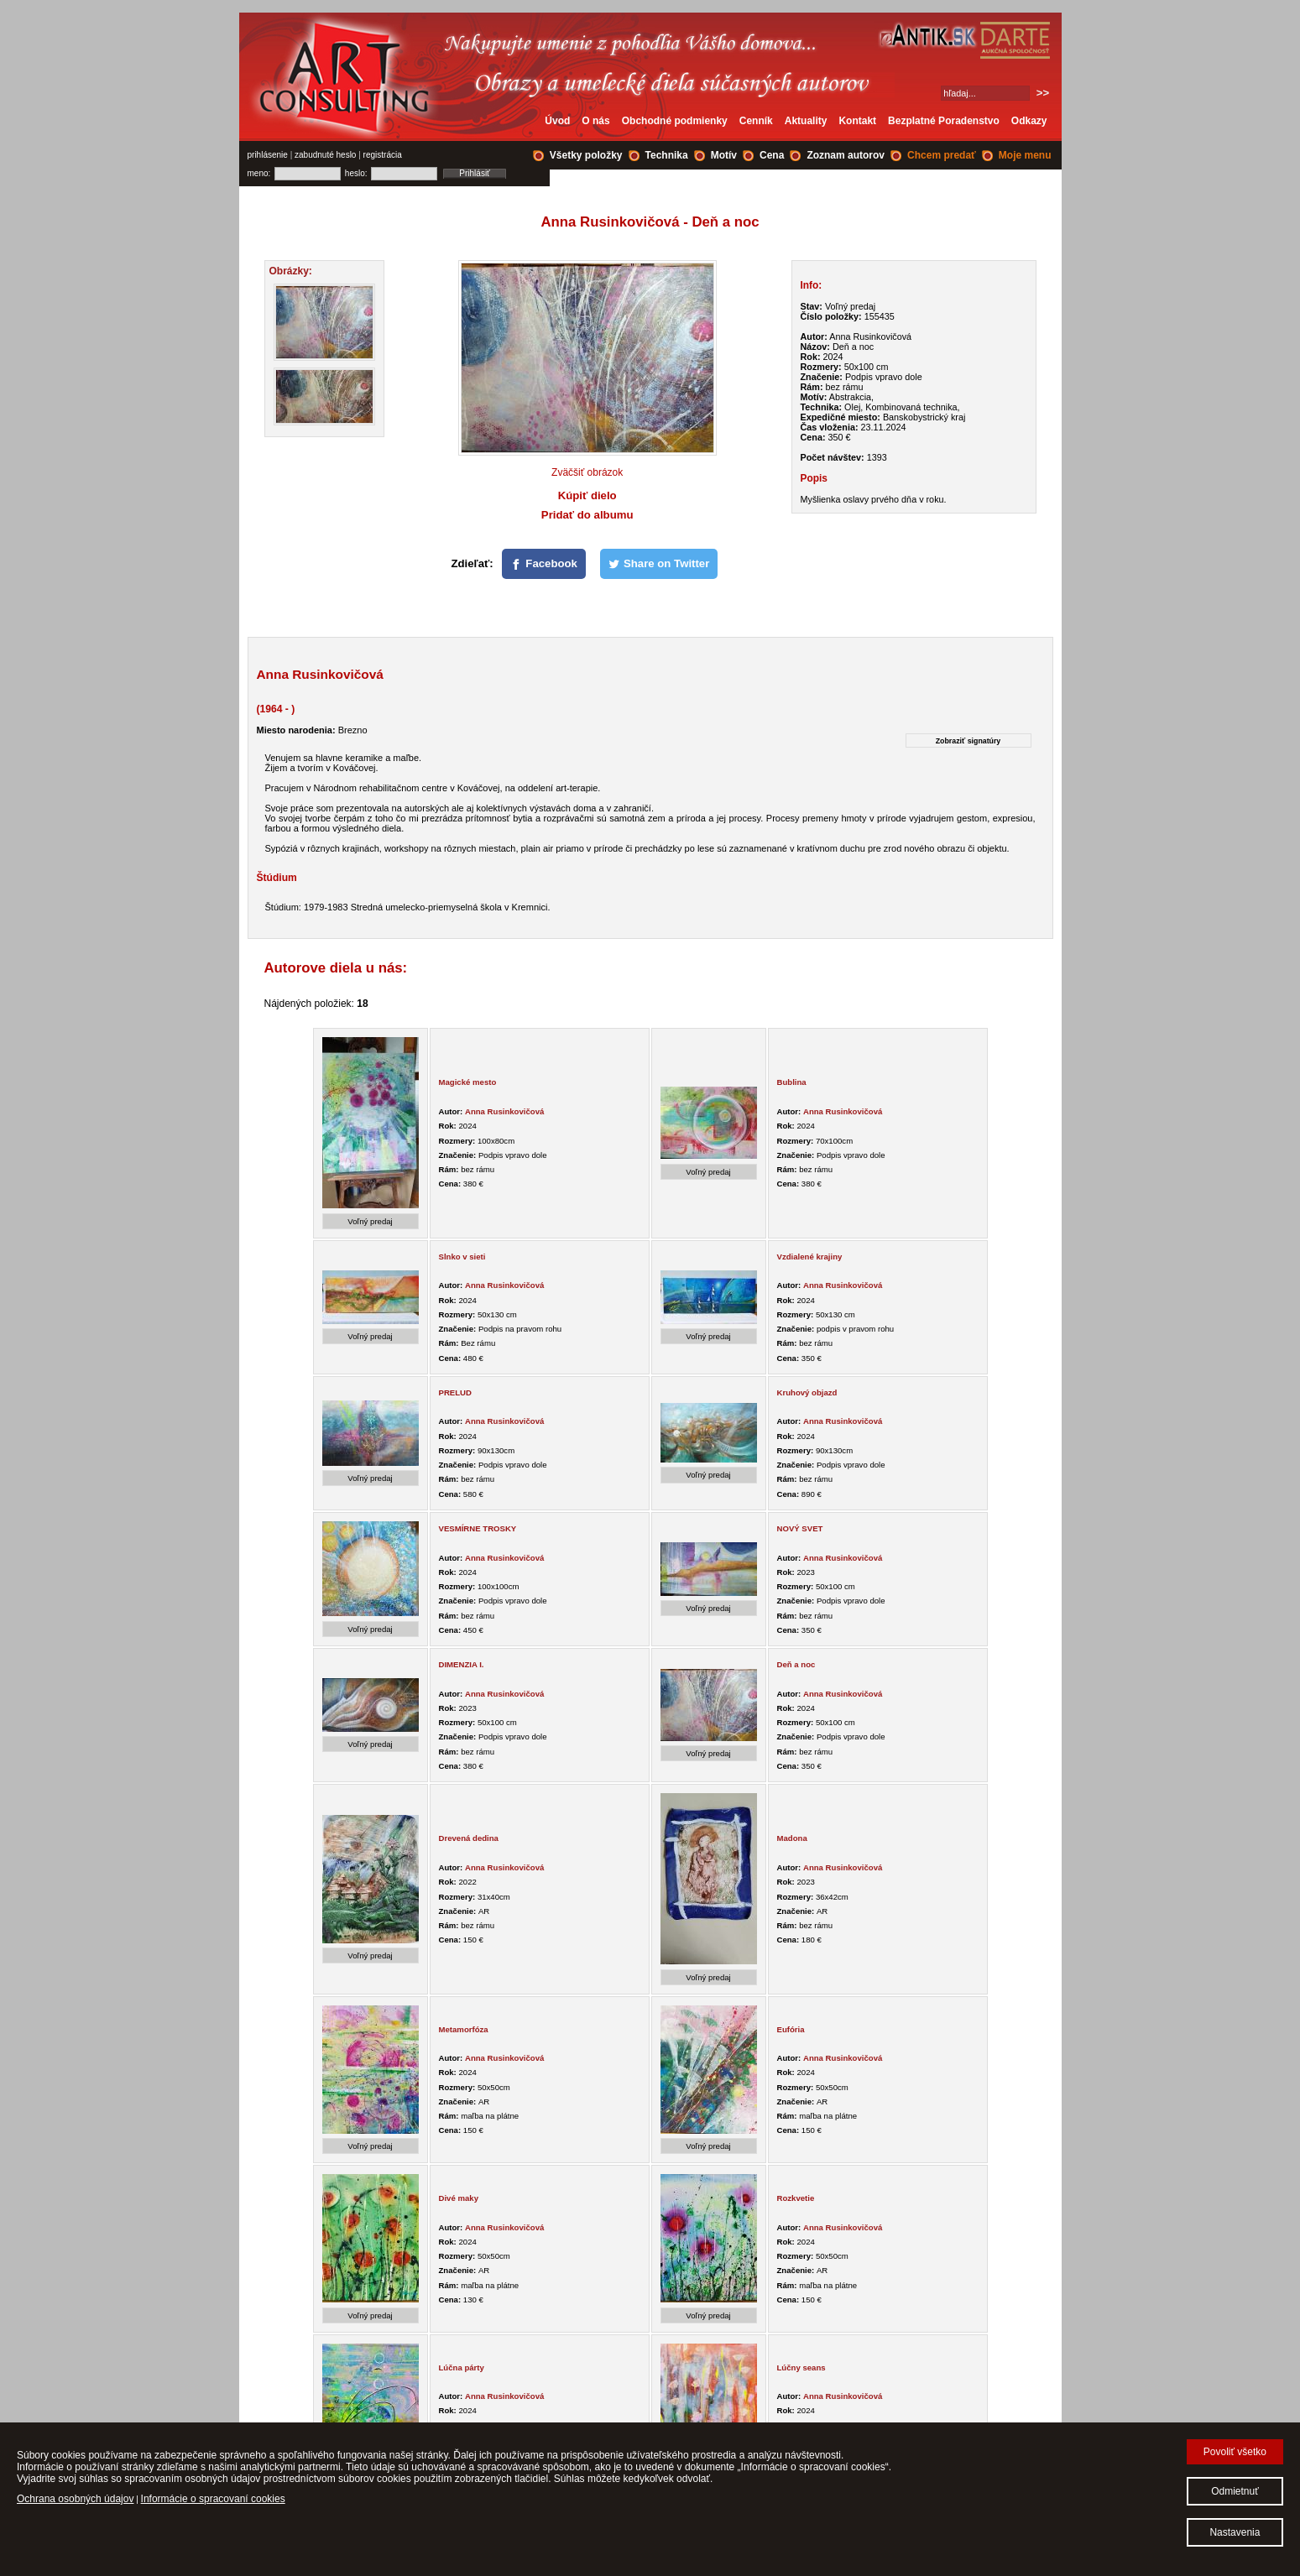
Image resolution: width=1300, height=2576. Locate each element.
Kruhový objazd (807, 1392)
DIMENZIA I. (461, 1664)
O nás (595, 121)
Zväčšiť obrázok (587, 472)
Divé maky (458, 2198)
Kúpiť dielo (587, 495)
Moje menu (1025, 155)
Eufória (791, 2029)
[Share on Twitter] (659, 564)
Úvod (557, 121)
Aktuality (806, 121)
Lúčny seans (801, 2367)
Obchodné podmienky (675, 121)
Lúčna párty (461, 2367)
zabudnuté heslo (325, 154)
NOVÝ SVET (800, 1528)
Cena (772, 155)
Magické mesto (468, 1082)
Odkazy (1029, 121)
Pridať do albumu (587, 514)
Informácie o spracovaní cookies (213, 2499)
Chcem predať (941, 155)
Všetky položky (586, 155)
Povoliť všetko (1234, 2452)
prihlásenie (268, 154)
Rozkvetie (796, 2198)
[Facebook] (544, 564)
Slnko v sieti (462, 1256)
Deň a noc (796, 1664)
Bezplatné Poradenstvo (944, 121)
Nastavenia (1234, 2532)
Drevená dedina (469, 1838)
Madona (792, 1838)
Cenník (756, 121)
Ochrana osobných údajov (75, 2499)
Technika (666, 155)
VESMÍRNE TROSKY (478, 1528)
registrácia (382, 154)
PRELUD (455, 1392)
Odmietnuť (1235, 2491)
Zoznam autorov (846, 155)
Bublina (792, 1082)
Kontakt (857, 121)
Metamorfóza (463, 2029)
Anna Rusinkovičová (504, 1111)
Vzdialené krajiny (810, 1256)
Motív (724, 155)
